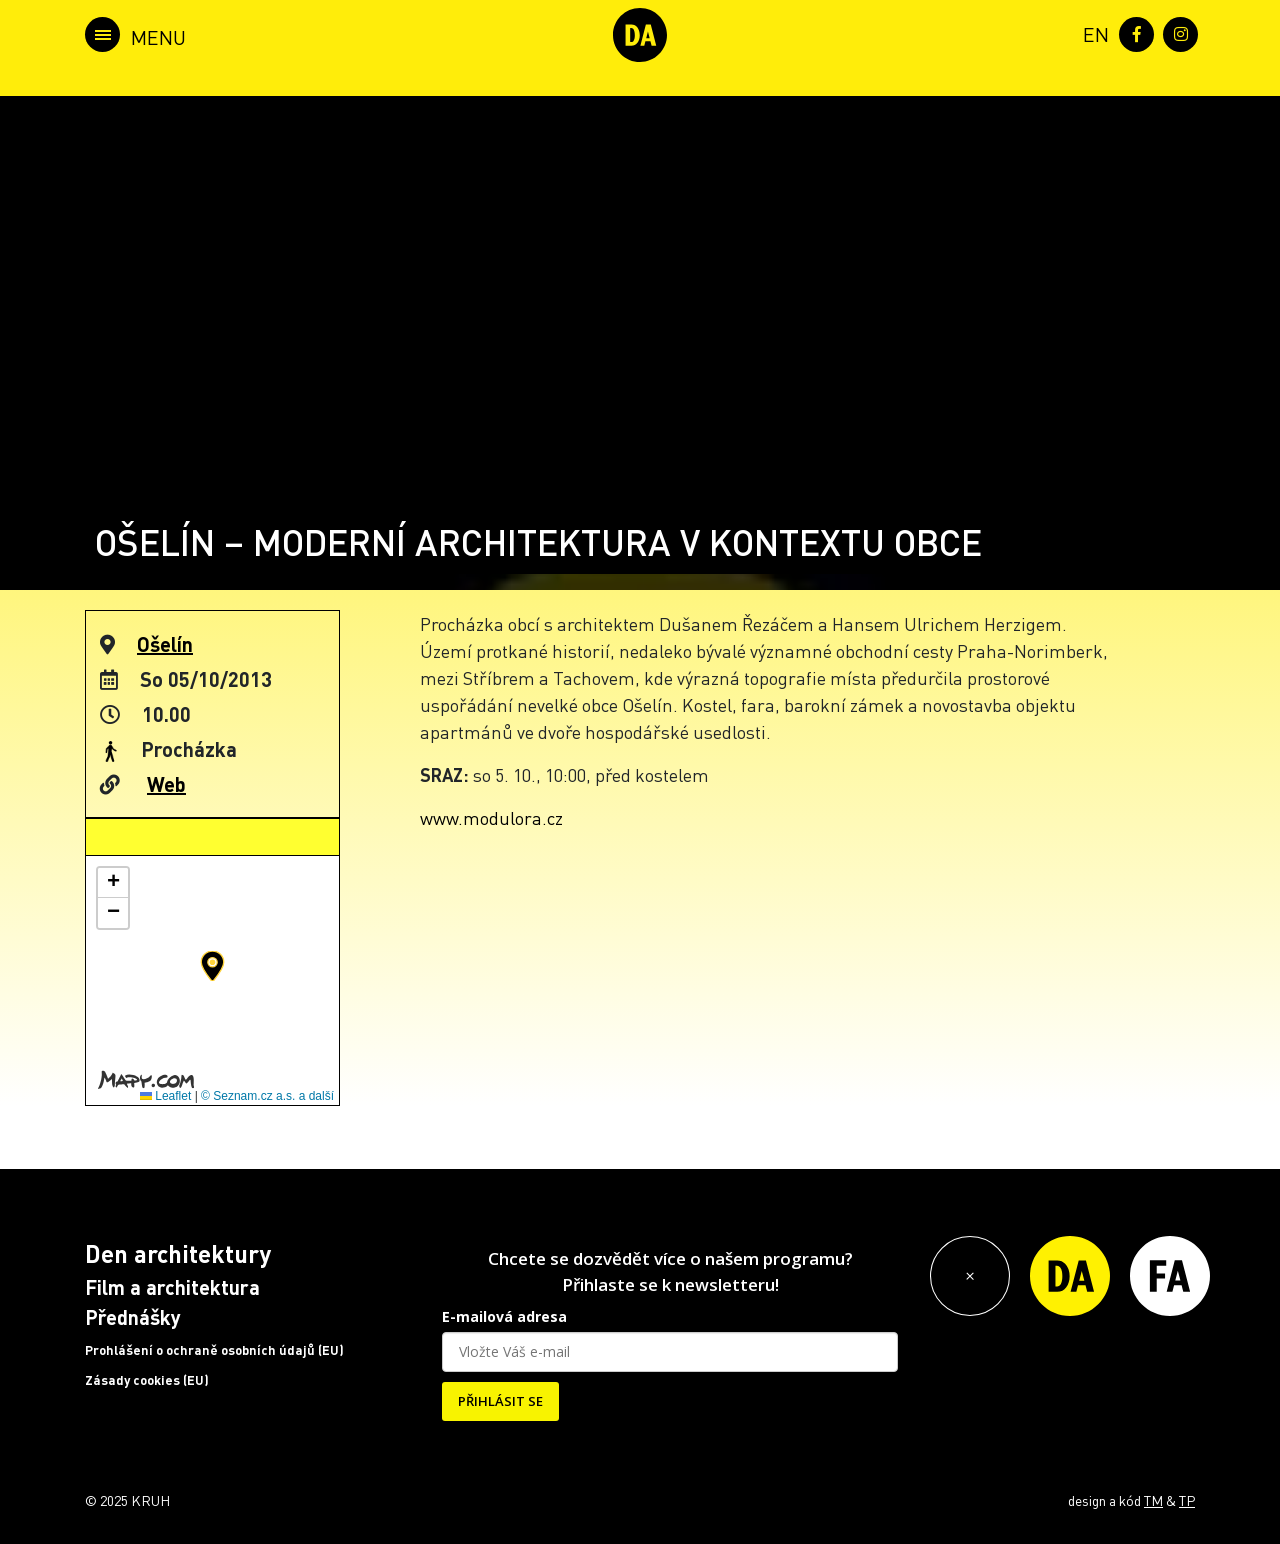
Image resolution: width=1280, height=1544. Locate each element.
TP (1187, 1500)
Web (166, 784)
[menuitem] (1092, 32)
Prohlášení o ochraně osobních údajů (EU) (214, 1350)
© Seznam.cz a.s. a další (267, 1096)
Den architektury (178, 1253)
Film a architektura (172, 1287)
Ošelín (165, 644)
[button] (212, 966)
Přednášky (133, 1317)
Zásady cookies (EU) (147, 1380)
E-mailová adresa (504, 1316)
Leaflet (165, 1096)
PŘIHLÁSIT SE (500, 1401)
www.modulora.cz (491, 817)
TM (1153, 1500)
